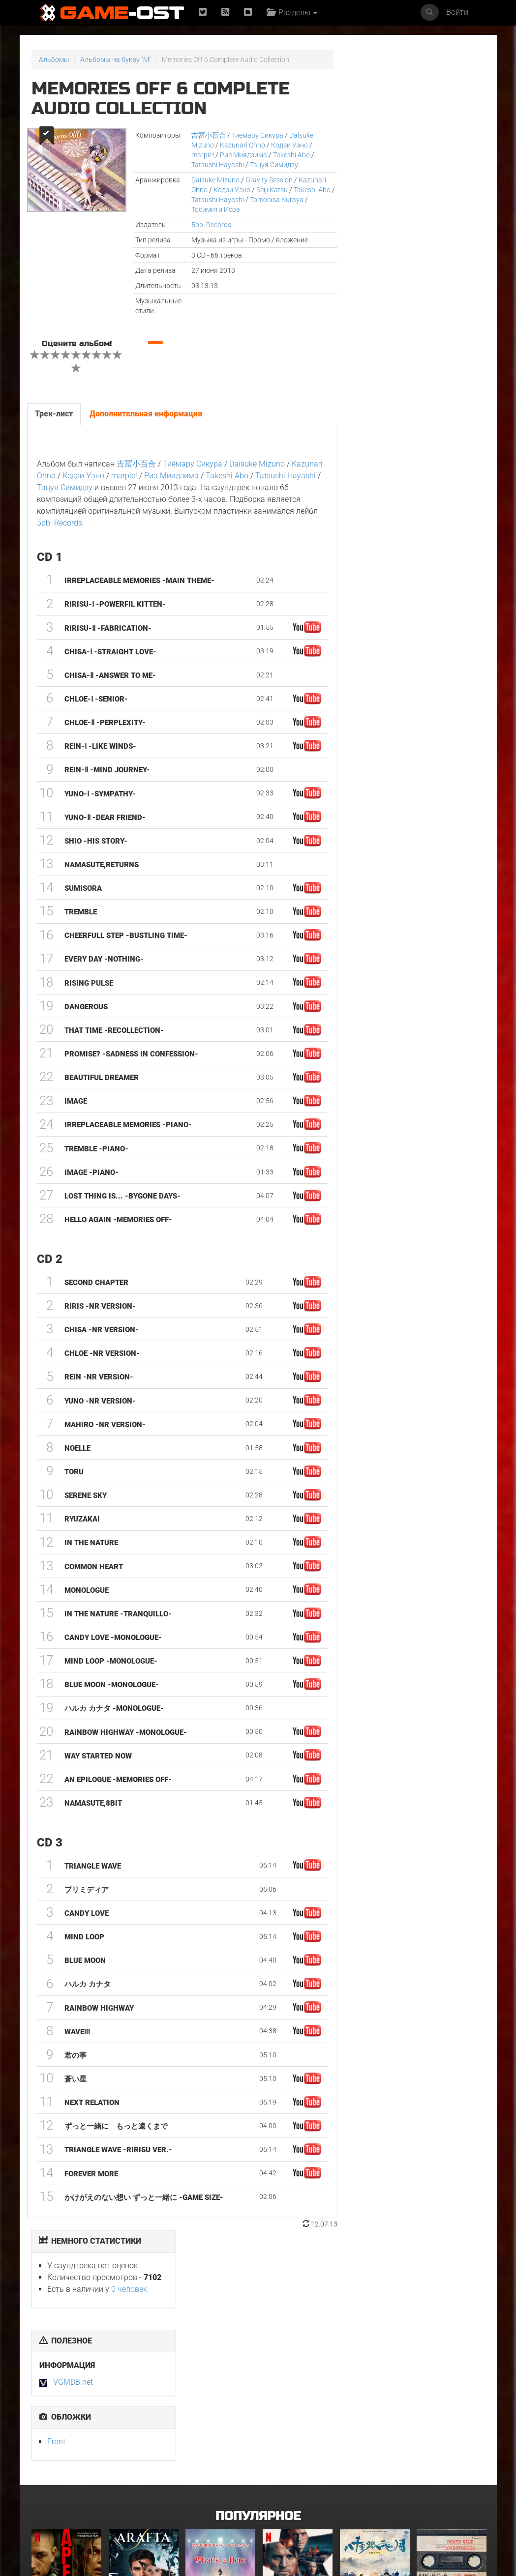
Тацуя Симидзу (273, 165)
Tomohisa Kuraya (280, 200)
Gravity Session (268, 180)
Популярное (258, 2275)
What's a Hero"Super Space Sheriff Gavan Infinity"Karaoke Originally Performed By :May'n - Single (218, 2381)
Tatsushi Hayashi (216, 165)
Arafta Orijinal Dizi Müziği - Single (140, 2368)
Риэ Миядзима (242, 155)
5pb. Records (210, 225)
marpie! (201, 155)
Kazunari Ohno (241, 145)
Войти (457, 12)
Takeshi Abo (290, 155)
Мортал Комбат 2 (290, 2482)
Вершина (46, 2365)
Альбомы (54, 59)
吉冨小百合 (207, 135)
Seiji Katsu (271, 190)
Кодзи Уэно (288, 145)
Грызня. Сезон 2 (211, 2482)
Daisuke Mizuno (214, 180)
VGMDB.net (381, 201)
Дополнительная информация (146, 413)
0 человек (437, 109)
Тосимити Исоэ (214, 209)
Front (365, 261)
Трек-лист (54, 413)
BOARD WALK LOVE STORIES (443, 2368)
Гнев (116, 2482)
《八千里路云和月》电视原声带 (372, 2368)
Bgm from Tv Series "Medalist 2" (371, 2485)
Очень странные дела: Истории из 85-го (64, 2489)
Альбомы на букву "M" (115, 59)
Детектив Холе (286, 2365)
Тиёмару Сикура (256, 135)
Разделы (292, 12)
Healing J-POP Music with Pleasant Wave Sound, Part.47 (449, 2489)
